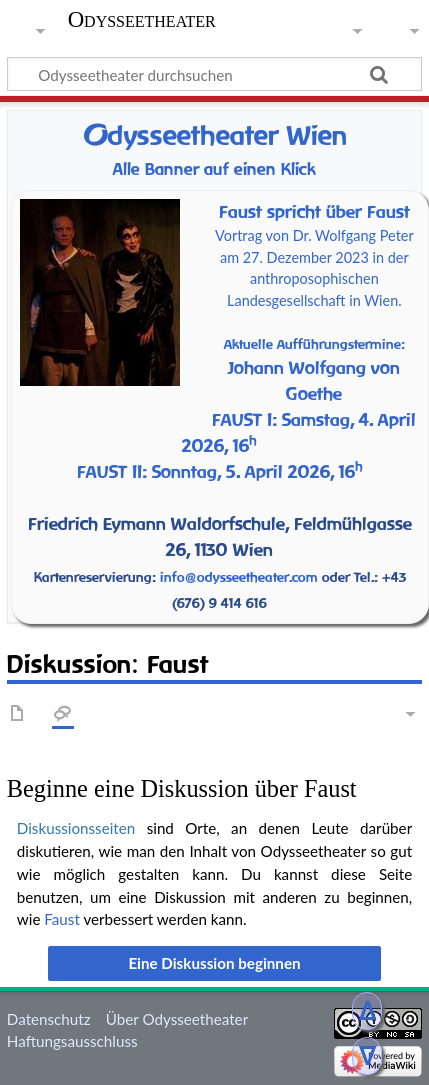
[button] (214, 963)
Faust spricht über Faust (314, 211)
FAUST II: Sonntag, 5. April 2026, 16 (220, 471)
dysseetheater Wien (215, 135)
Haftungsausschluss (72, 1041)
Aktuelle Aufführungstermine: (314, 344)
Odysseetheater (142, 20)
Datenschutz (49, 1019)
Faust (62, 919)
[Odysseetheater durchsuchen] (214, 74)
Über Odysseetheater (177, 1019)
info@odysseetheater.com (239, 577)
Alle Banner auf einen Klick (214, 169)
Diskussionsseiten (76, 828)
